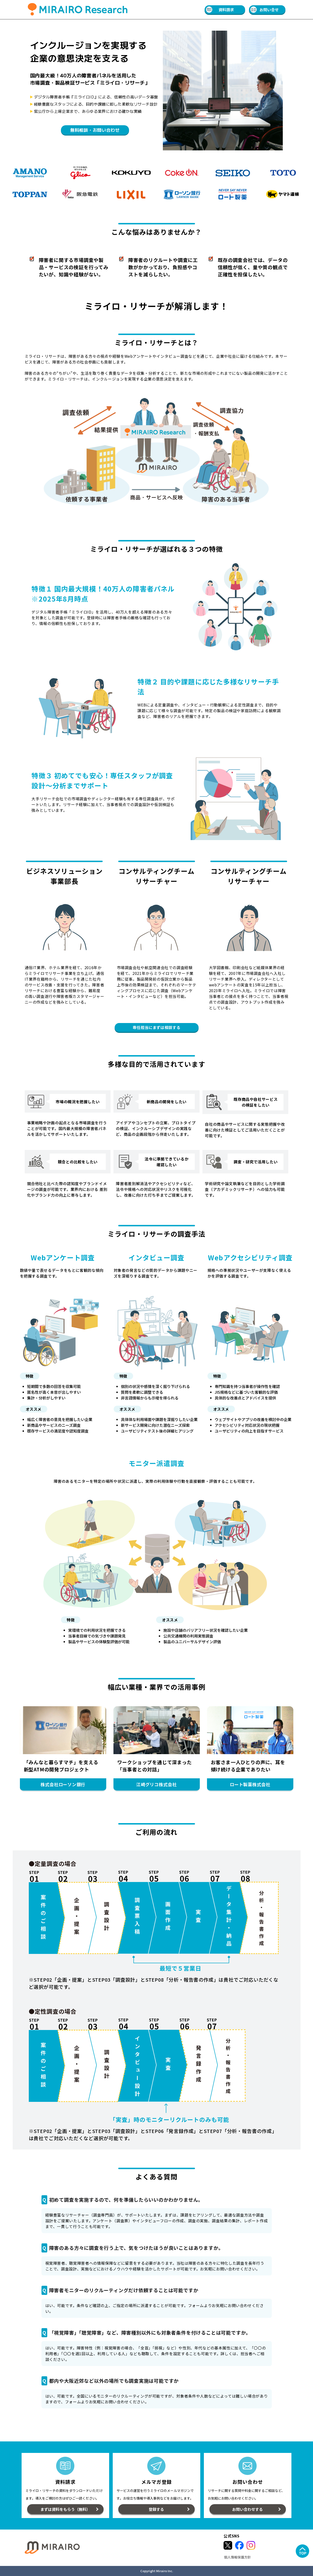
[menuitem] (225, 9)
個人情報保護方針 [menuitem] (237, 2557)
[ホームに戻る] (78, 9)
